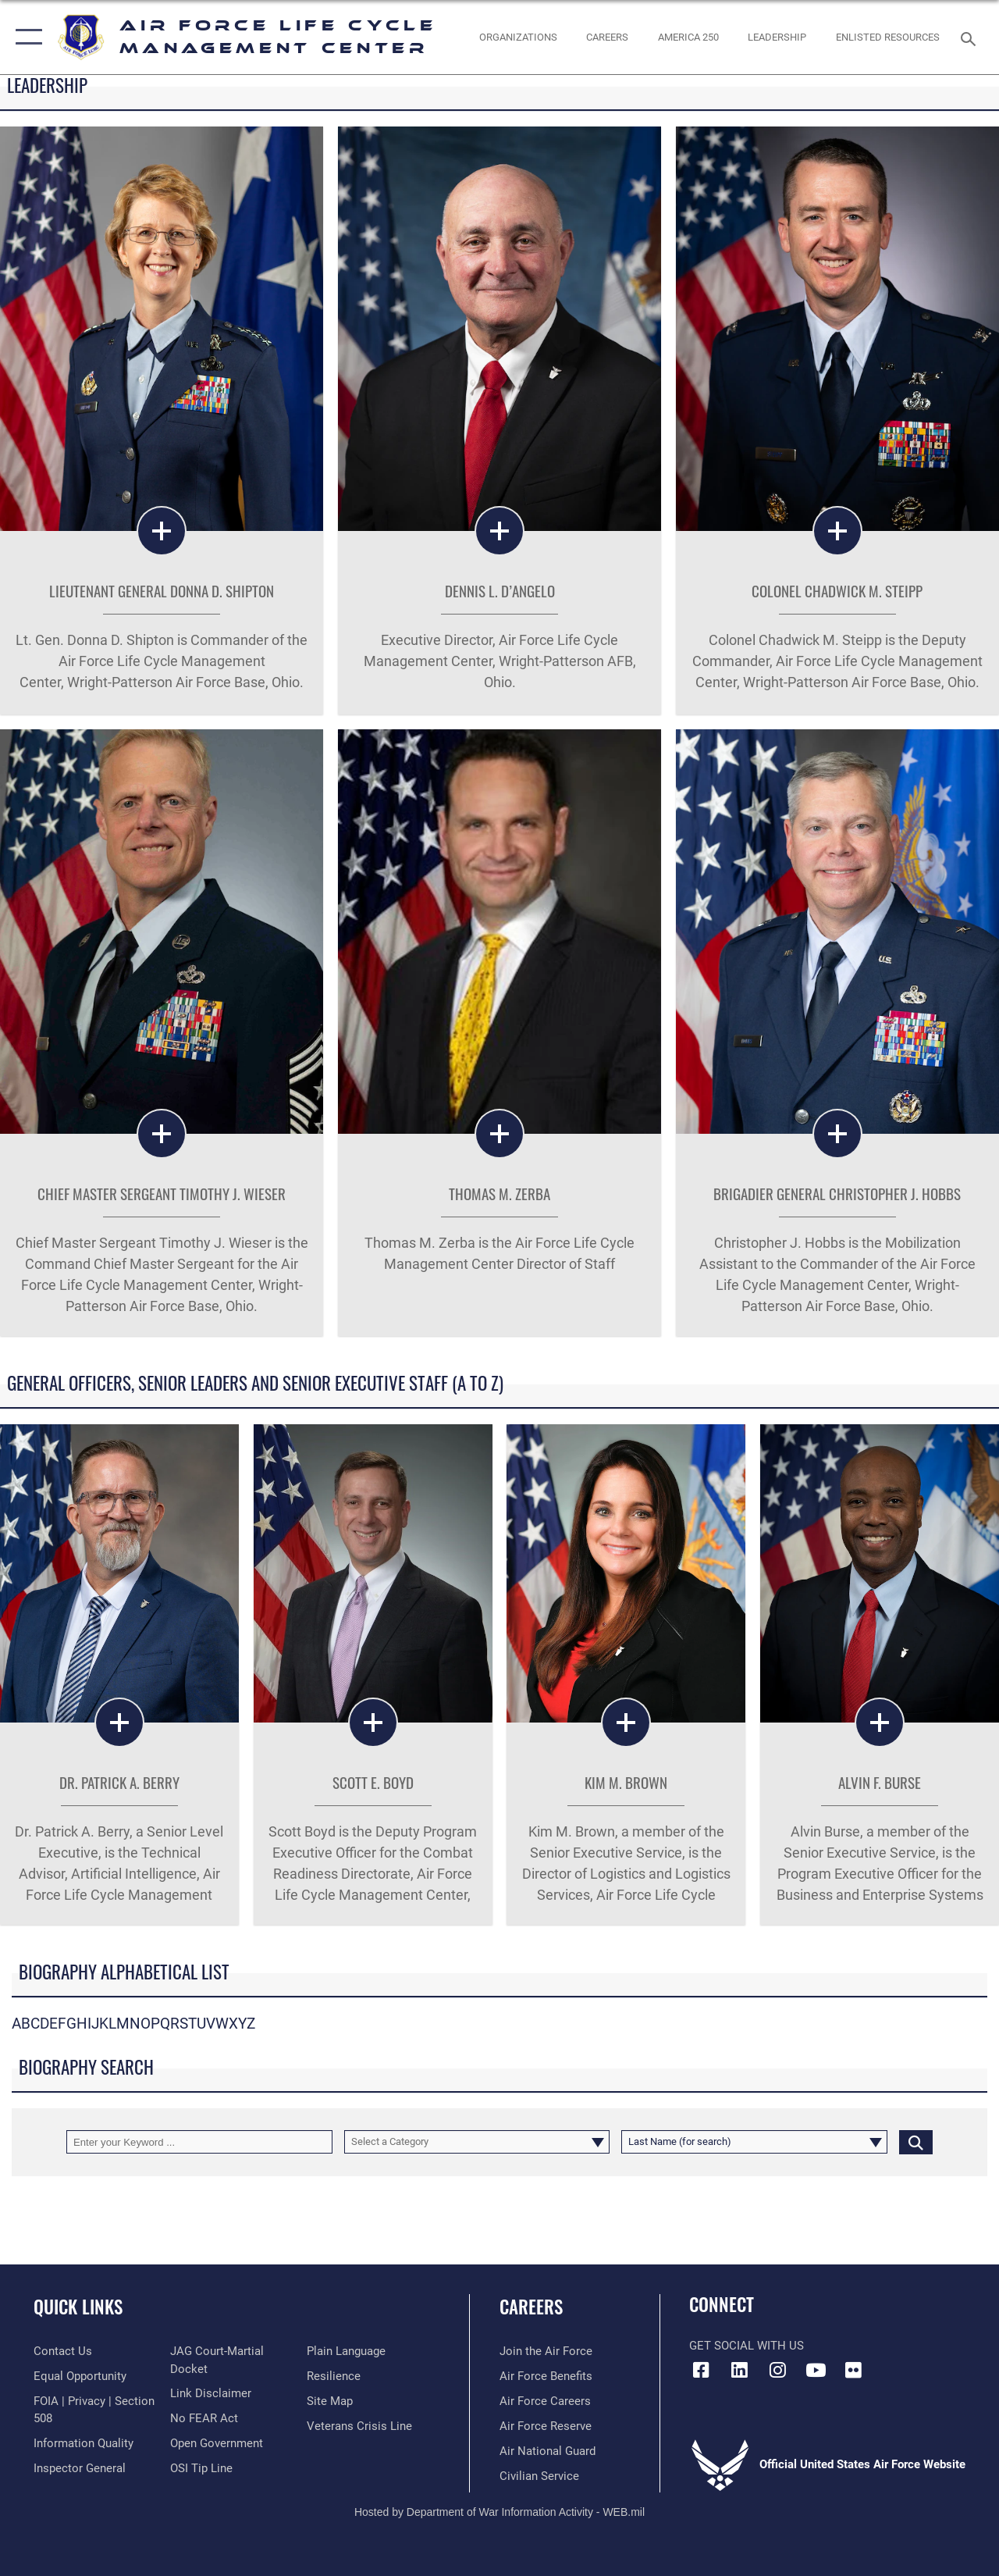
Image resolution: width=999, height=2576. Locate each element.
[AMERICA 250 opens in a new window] (688, 37)
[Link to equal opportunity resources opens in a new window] (80, 2376)
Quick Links (78, 2307)
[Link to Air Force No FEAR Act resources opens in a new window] (204, 2418)
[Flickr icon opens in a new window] (854, 2370)
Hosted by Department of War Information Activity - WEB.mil (499, 2512)
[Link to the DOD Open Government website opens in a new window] (216, 2443)
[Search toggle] (971, 37)
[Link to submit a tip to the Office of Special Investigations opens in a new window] (201, 2468)
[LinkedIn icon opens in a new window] (739, 2370)
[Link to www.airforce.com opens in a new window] (546, 2351)
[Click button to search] (916, 2142)
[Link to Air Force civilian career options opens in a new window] (539, 2476)
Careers (531, 2307)
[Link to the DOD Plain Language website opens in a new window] (346, 2351)
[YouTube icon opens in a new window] (815, 2370)
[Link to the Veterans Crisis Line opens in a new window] (359, 2426)
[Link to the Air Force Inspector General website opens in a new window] (80, 2468)
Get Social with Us (746, 2346)
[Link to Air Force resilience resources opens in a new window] (334, 2376)
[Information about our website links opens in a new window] (210, 2393)
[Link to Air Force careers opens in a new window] (545, 2401)
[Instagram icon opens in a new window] (777, 2370)
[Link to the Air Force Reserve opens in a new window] (546, 2426)
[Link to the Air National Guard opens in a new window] (547, 2451)
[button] (25, 37)
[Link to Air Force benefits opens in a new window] (546, 2376)
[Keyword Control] (199, 2142)
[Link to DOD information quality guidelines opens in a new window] (83, 2443)
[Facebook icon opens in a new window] (701, 2370)
